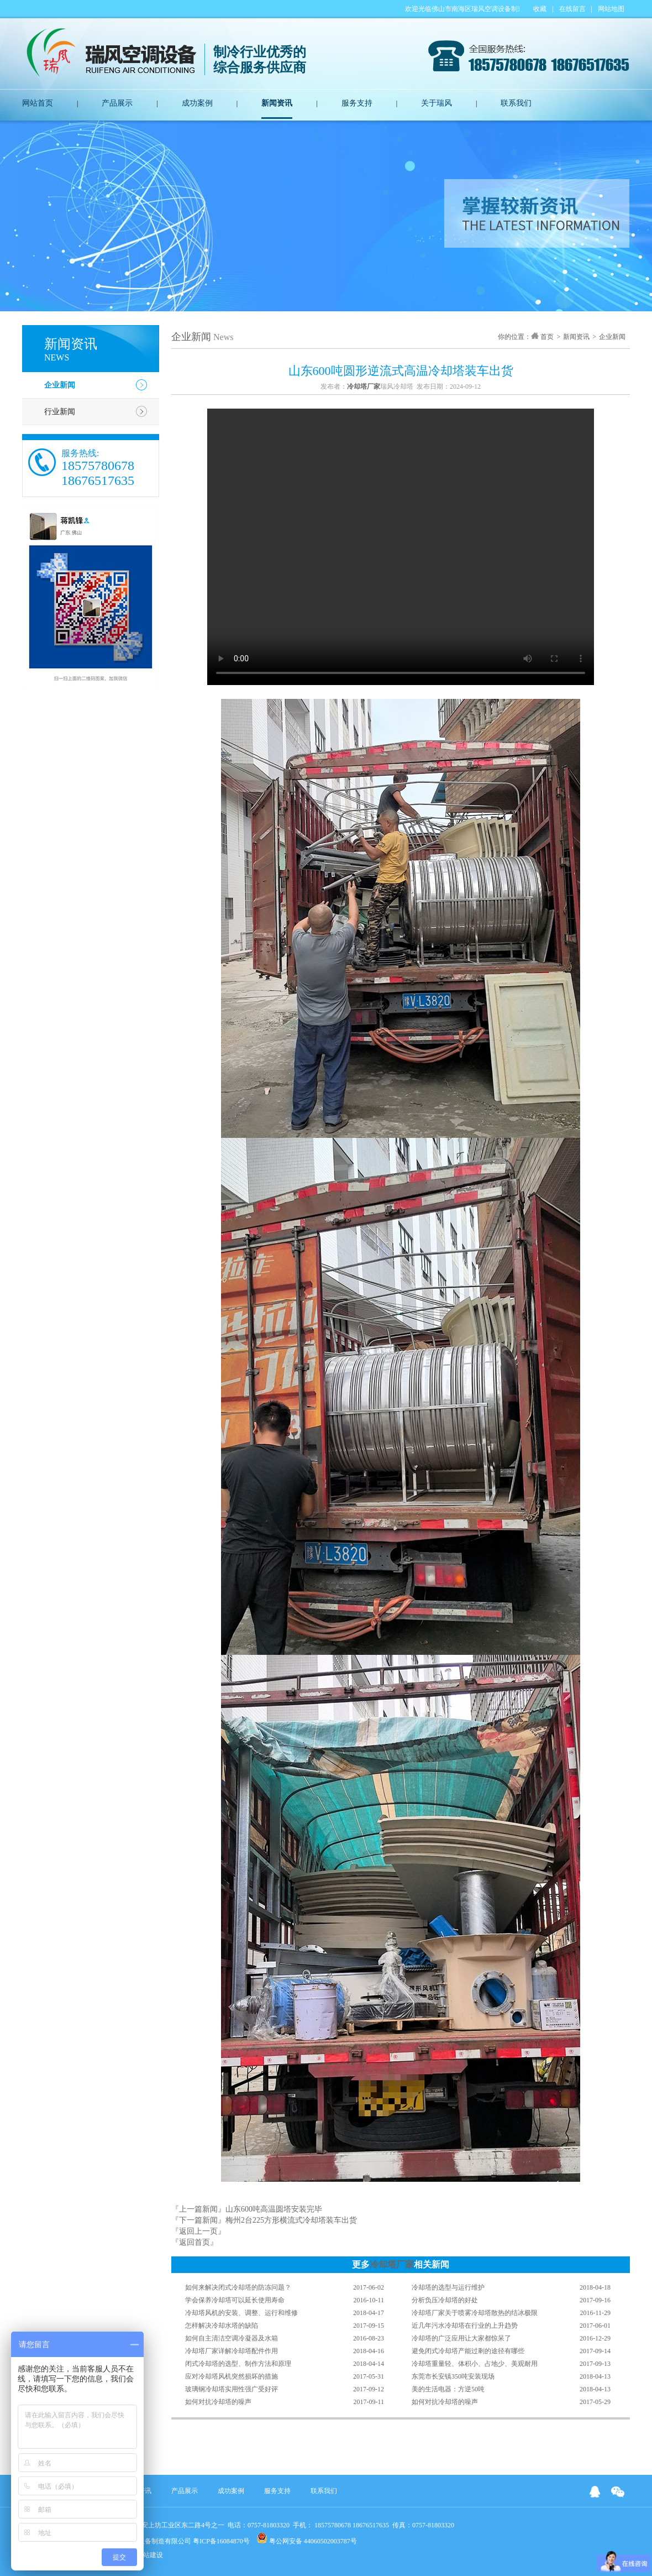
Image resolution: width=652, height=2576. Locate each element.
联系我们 (516, 103)
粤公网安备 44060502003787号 (306, 2538)
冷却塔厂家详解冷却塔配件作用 (231, 2351)
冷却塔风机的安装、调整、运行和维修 (241, 2313)
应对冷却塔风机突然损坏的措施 (231, 2376)
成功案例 (197, 103)
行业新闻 (59, 411)
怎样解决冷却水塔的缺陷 (221, 2325)
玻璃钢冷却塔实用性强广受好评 (231, 2389)
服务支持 (356, 103)
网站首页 (37, 103)
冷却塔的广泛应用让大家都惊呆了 (461, 2338)
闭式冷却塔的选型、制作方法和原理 (238, 2364)
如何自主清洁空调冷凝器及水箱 (231, 2338)
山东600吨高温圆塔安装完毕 (273, 2209)
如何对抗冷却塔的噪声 (218, 2402)
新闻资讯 (276, 103)
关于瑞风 (436, 103)
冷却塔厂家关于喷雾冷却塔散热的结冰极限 (475, 2313)
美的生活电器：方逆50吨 (448, 2389)
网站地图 (611, 9)
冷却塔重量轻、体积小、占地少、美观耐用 (475, 2364)
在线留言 (572, 9)
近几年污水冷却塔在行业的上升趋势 (465, 2325)
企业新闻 (59, 385)
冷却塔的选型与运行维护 (448, 2287)
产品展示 (117, 103)
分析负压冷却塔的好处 (445, 2300)
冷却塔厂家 (392, 2264)
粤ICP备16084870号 (221, 2541)
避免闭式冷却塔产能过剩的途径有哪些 (468, 2351)
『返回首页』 (194, 2242)
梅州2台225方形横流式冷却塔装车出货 (291, 2220)
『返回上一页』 (198, 2231)
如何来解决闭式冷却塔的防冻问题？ (238, 2287)
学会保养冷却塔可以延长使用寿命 (235, 2300)
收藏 (539, 9)
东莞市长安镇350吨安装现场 (453, 2376)
